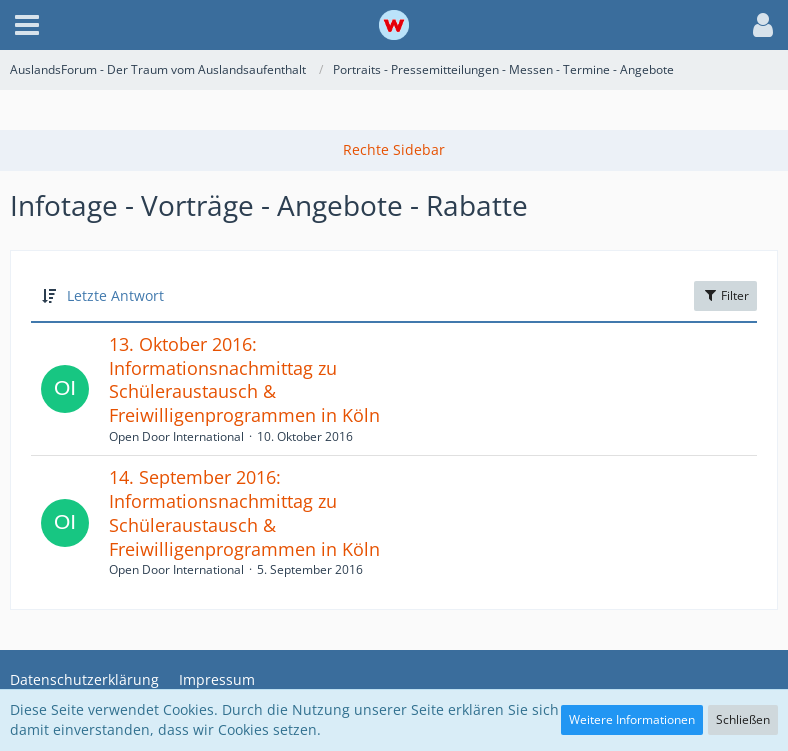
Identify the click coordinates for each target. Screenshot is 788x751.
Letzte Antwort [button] (115, 295)
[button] (27, 25)
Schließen (743, 719)
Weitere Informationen (632, 719)
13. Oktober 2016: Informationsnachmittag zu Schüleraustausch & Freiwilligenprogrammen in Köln (244, 379)
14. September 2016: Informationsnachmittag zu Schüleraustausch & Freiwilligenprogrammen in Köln (244, 512)
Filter (725, 295)
